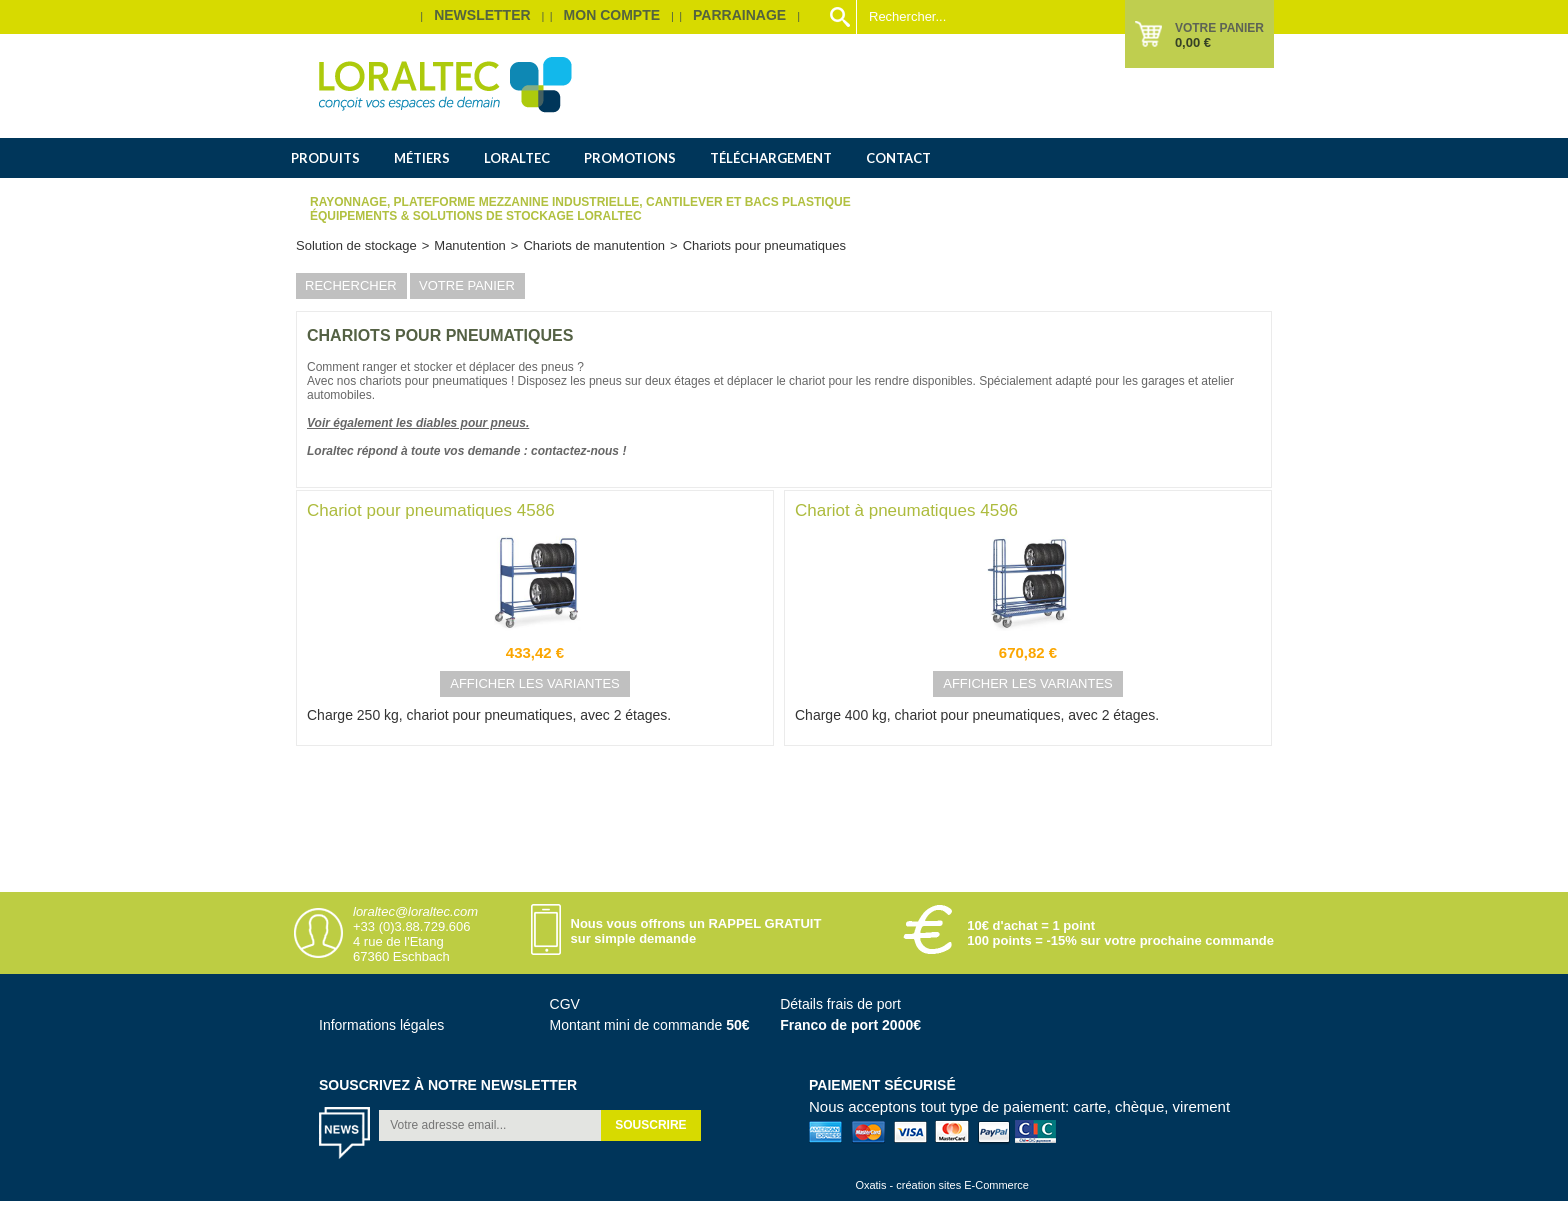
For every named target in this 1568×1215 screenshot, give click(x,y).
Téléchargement (771, 158)
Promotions (630, 158)
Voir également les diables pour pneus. (418, 423)
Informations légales (381, 1025)
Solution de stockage (356, 245)
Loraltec (517, 158)
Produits (325, 158)
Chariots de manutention (594, 245)
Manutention (470, 245)
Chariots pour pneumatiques (764, 245)
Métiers (422, 158)
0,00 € (1193, 42)
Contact (898, 158)
